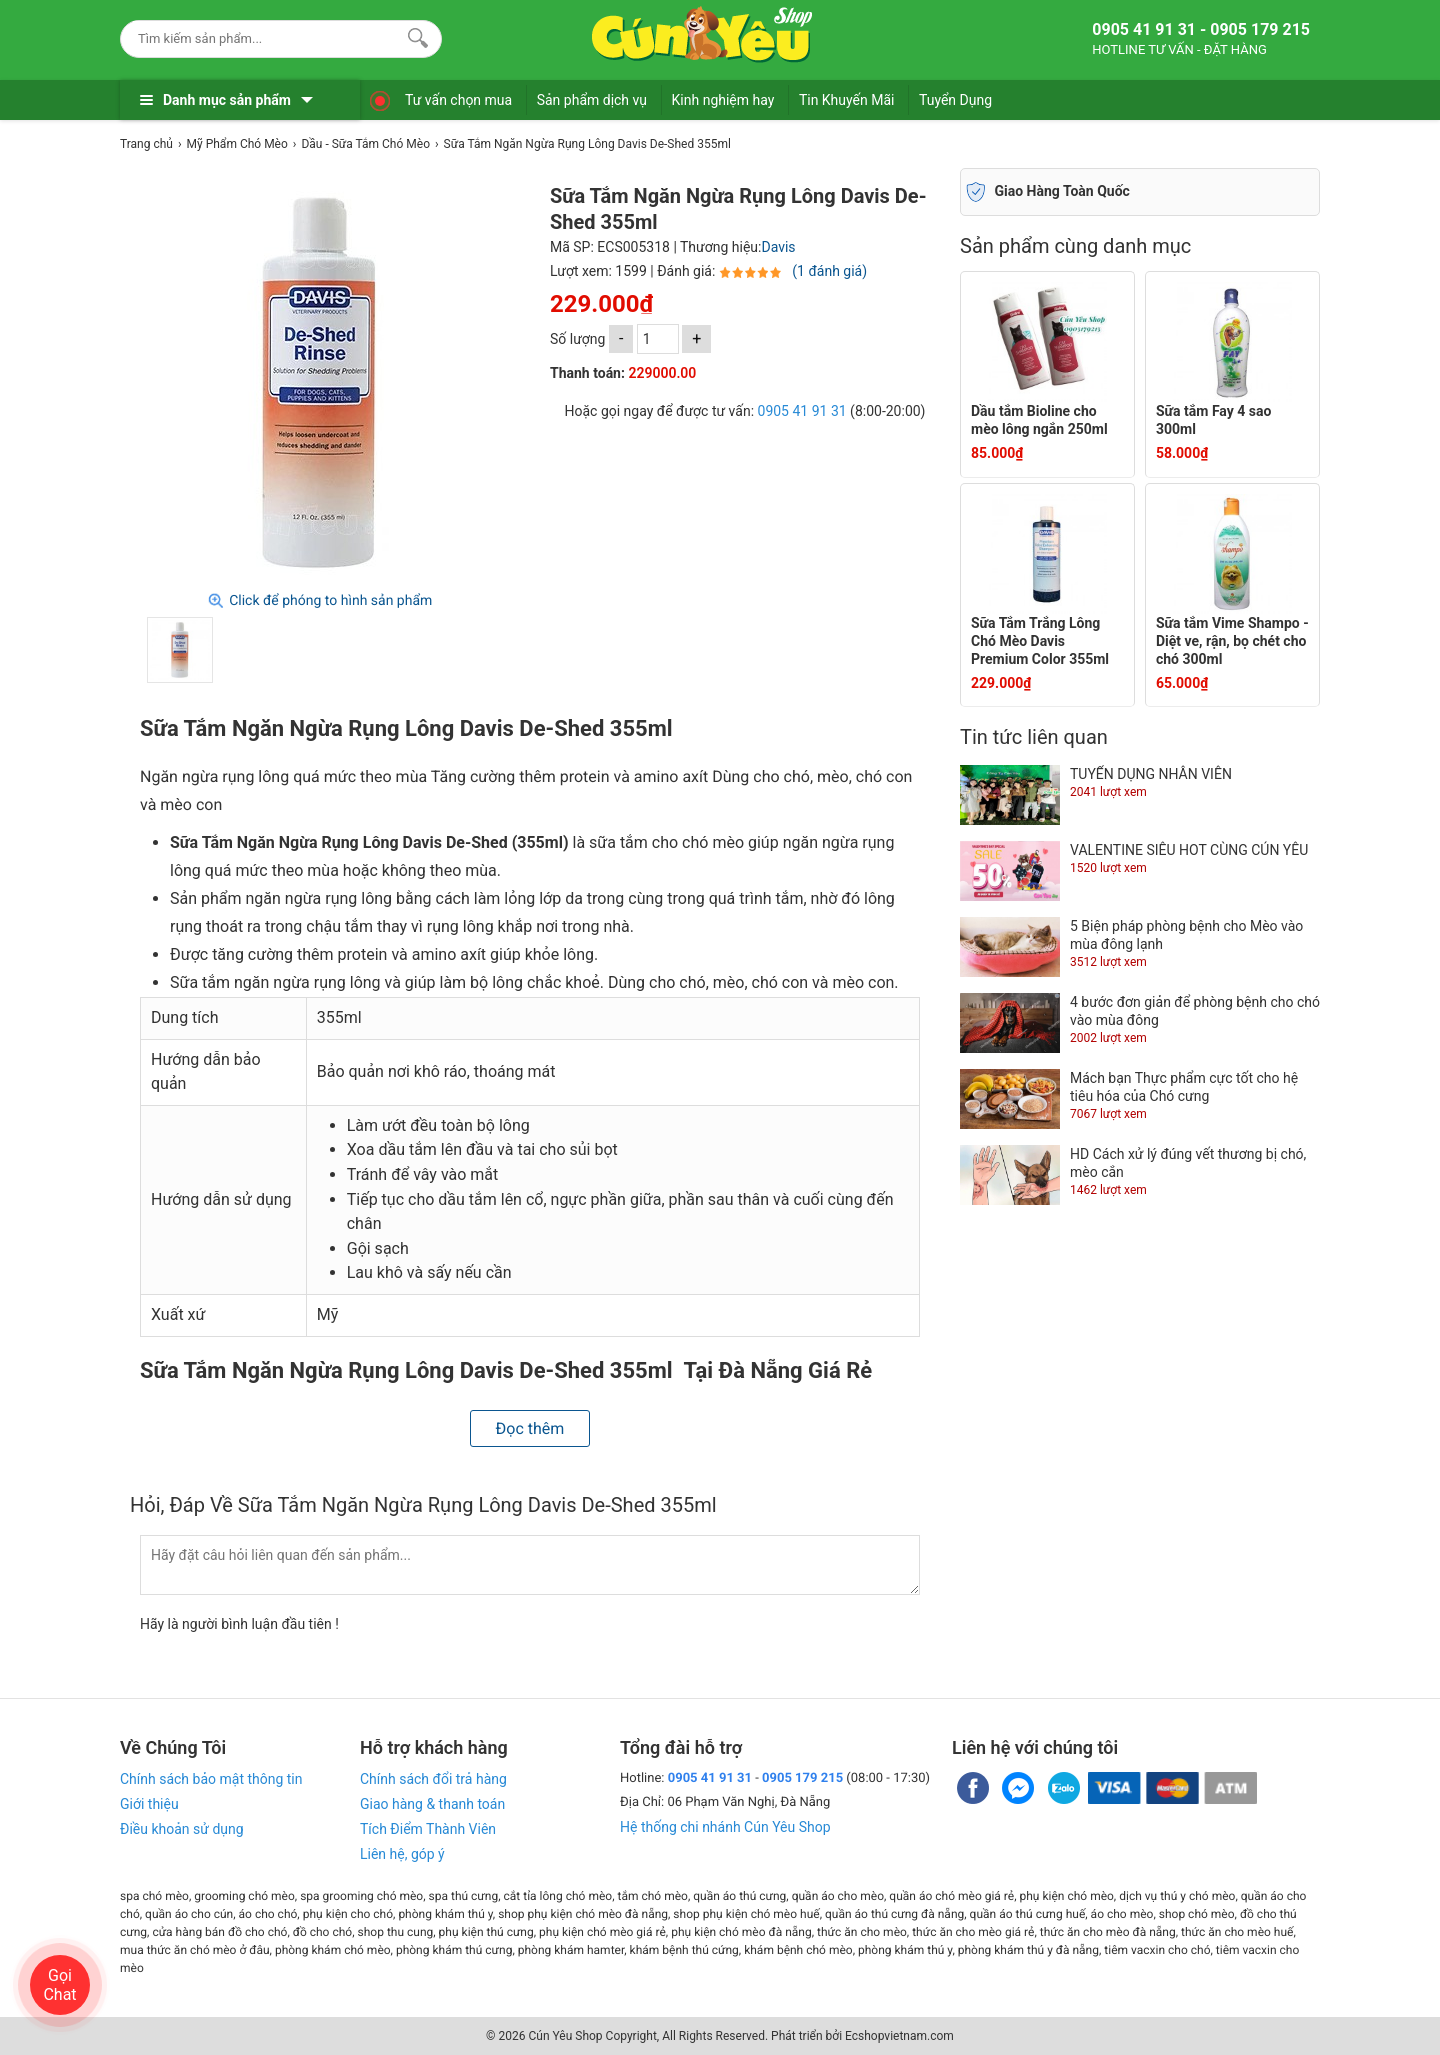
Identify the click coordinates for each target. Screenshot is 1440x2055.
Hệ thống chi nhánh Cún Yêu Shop (725, 1827)
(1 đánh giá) (829, 271)
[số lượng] (658, 339)
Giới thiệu (149, 1804)
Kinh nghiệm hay (723, 100)
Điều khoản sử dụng (182, 1829)
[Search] (413, 36)
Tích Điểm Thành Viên (428, 1829)
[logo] (702, 35)
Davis (778, 247)
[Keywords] (261, 38)
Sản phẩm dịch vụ (592, 100)
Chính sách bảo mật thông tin (211, 1779)
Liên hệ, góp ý (402, 1854)
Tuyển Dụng (955, 100)
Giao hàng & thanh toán (432, 1804)
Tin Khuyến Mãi (847, 100)
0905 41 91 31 (802, 411)
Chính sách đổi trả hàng (433, 1779)
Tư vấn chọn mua (458, 100)
